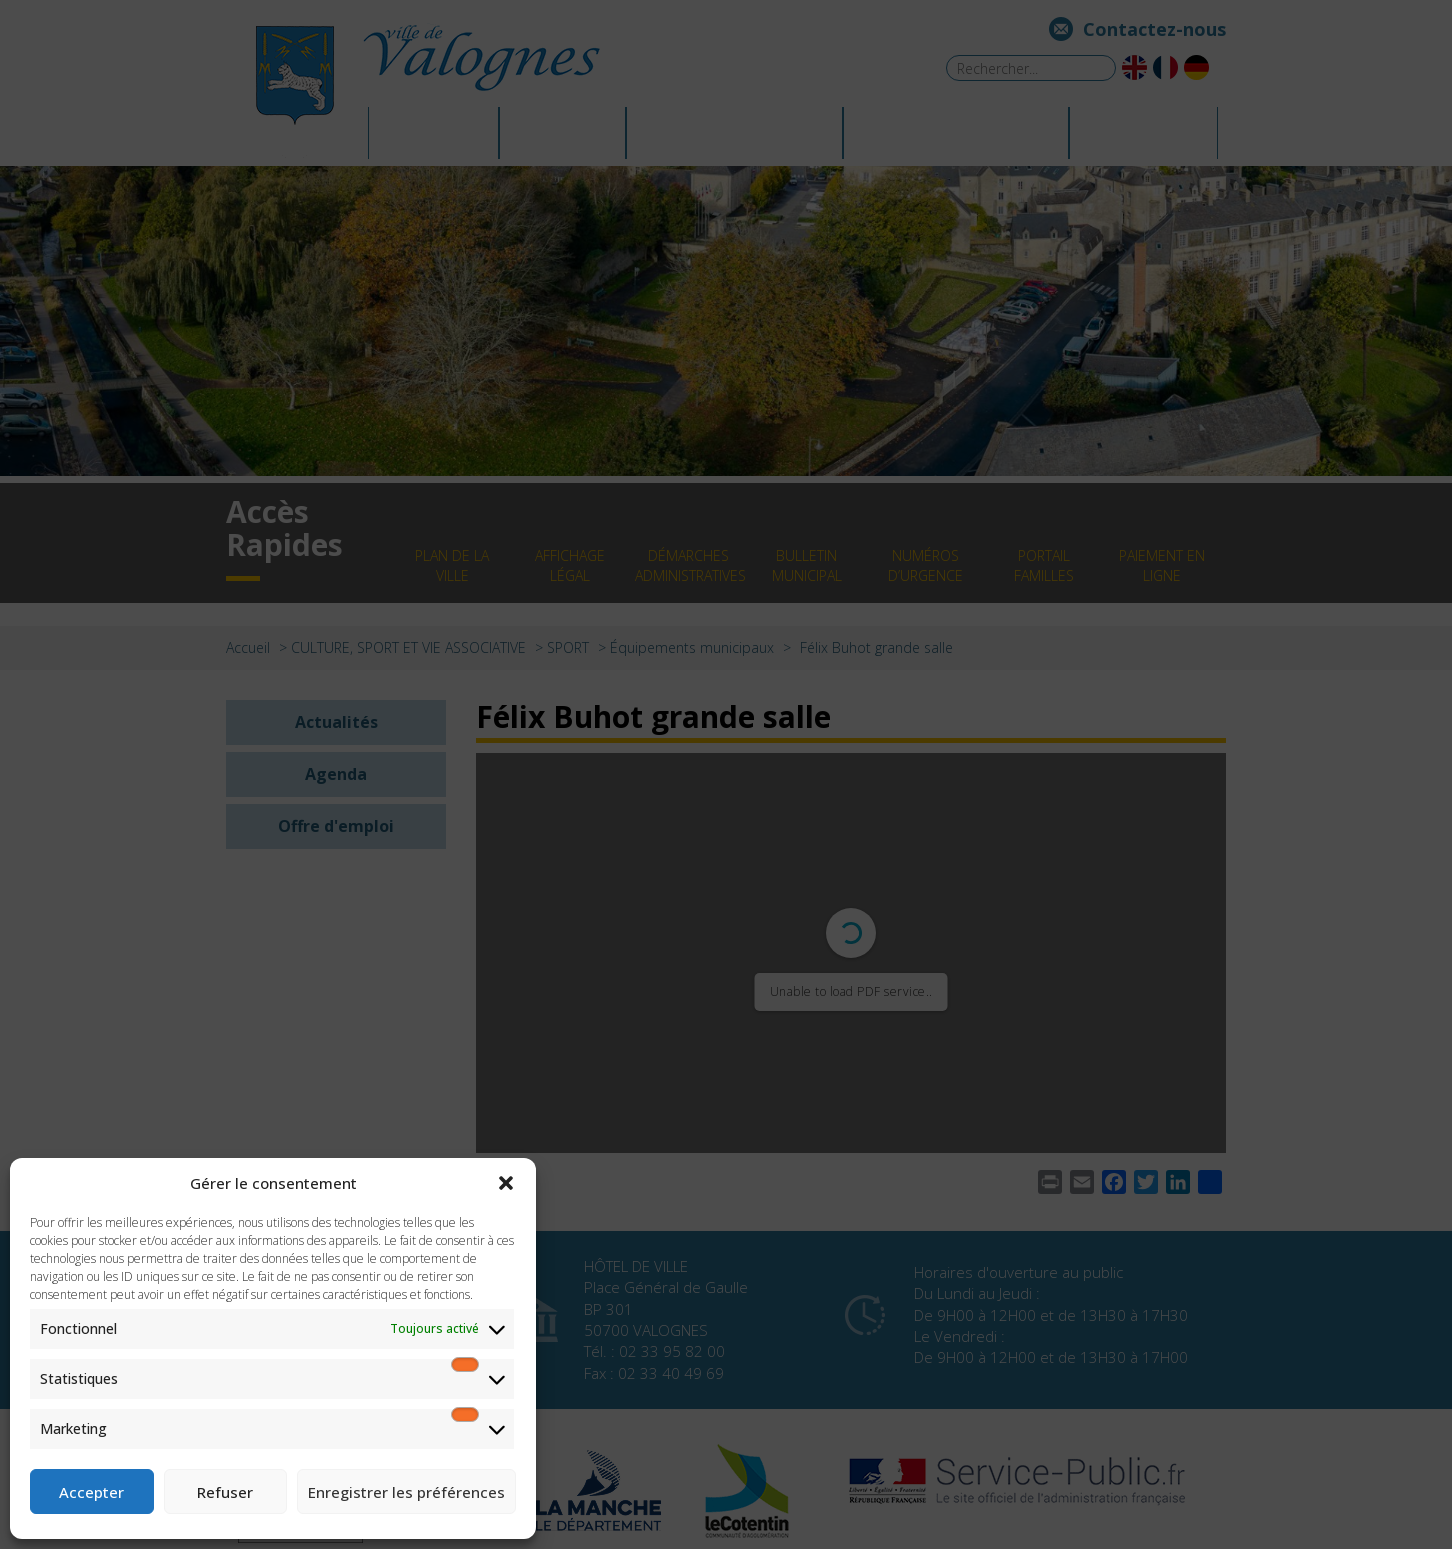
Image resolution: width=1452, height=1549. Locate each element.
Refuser (225, 1492)
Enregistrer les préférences (406, 1492)
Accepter (91, 1492)
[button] (506, 1183)
